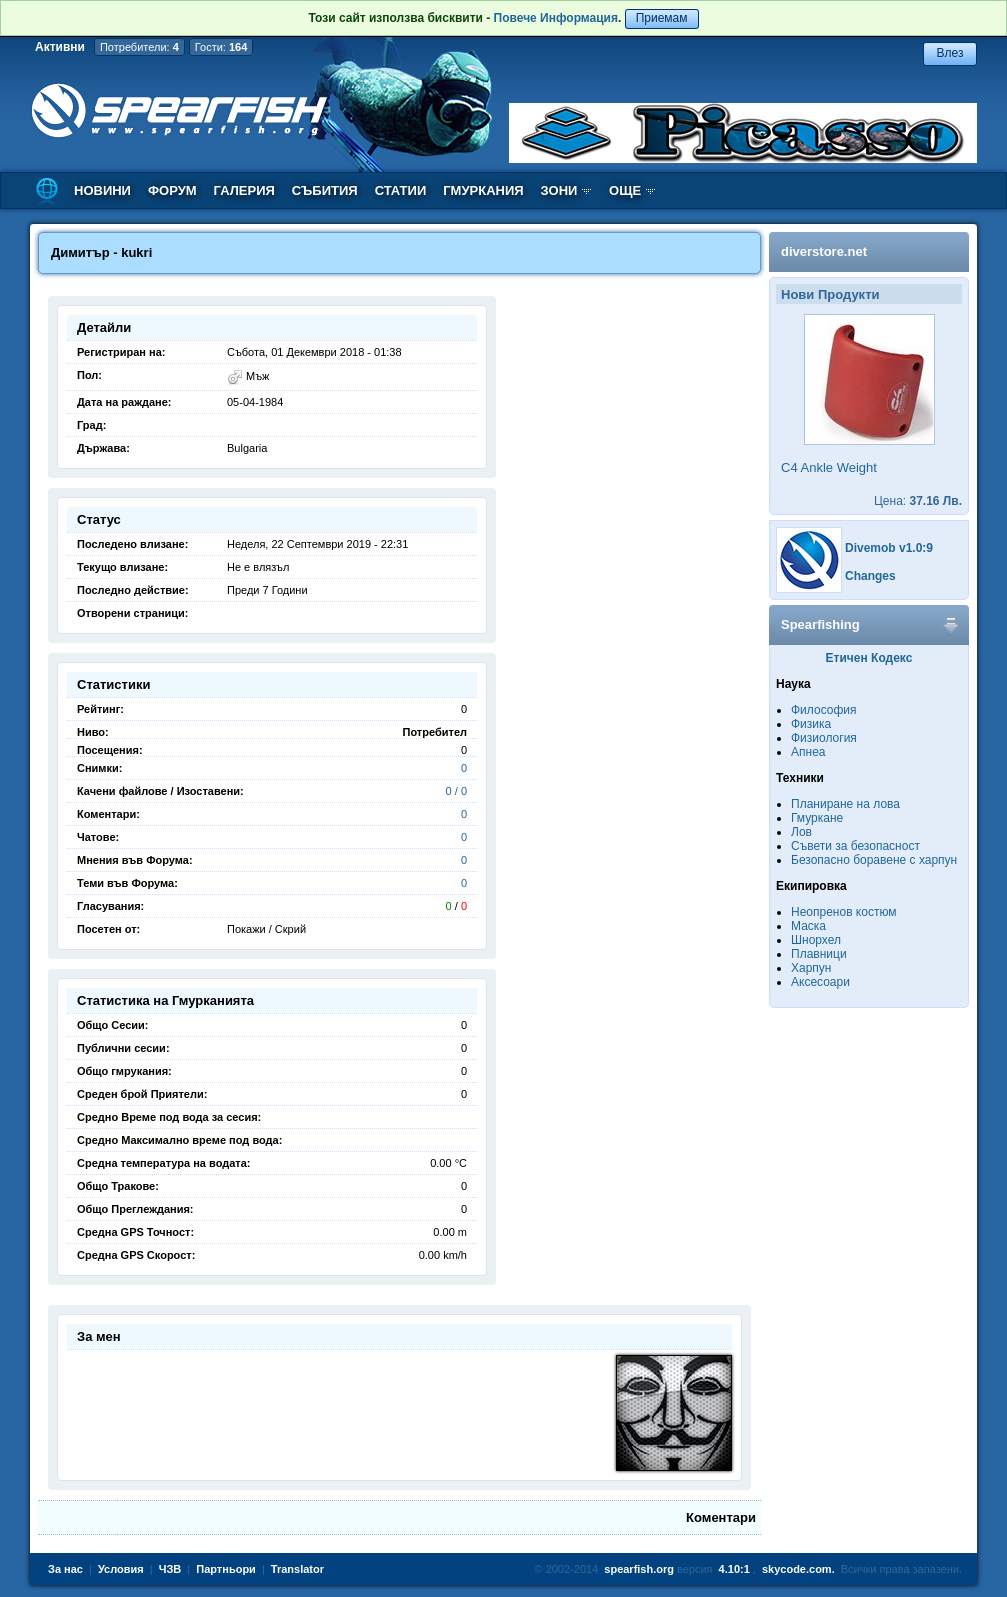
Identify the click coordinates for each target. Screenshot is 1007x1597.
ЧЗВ (170, 1569)
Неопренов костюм (844, 912)
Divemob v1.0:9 (889, 548)
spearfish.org (639, 1569)
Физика (811, 724)
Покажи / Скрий (266, 929)
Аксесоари (820, 982)
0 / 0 (456, 791)
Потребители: (139, 47)
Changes (870, 576)
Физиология (824, 738)
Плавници (819, 954)
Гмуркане (817, 818)
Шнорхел (816, 940)
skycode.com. (798, 1569)
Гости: (221, 47)
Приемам (662, 18)
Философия (824, 710)
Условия (121, 1569)
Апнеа (808, 752)
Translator (297, 1569)
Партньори (226, 1569)
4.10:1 (734, 1569)
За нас (65, 1569)
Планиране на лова (845, 804)
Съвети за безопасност (855, 846)
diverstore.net (824, 251)
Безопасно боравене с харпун (874, 860)
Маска (808, 926)
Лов (801, 832)
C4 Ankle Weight (829, 467)
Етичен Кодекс (869, 658)
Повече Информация (556, 18)
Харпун (811, 968)
